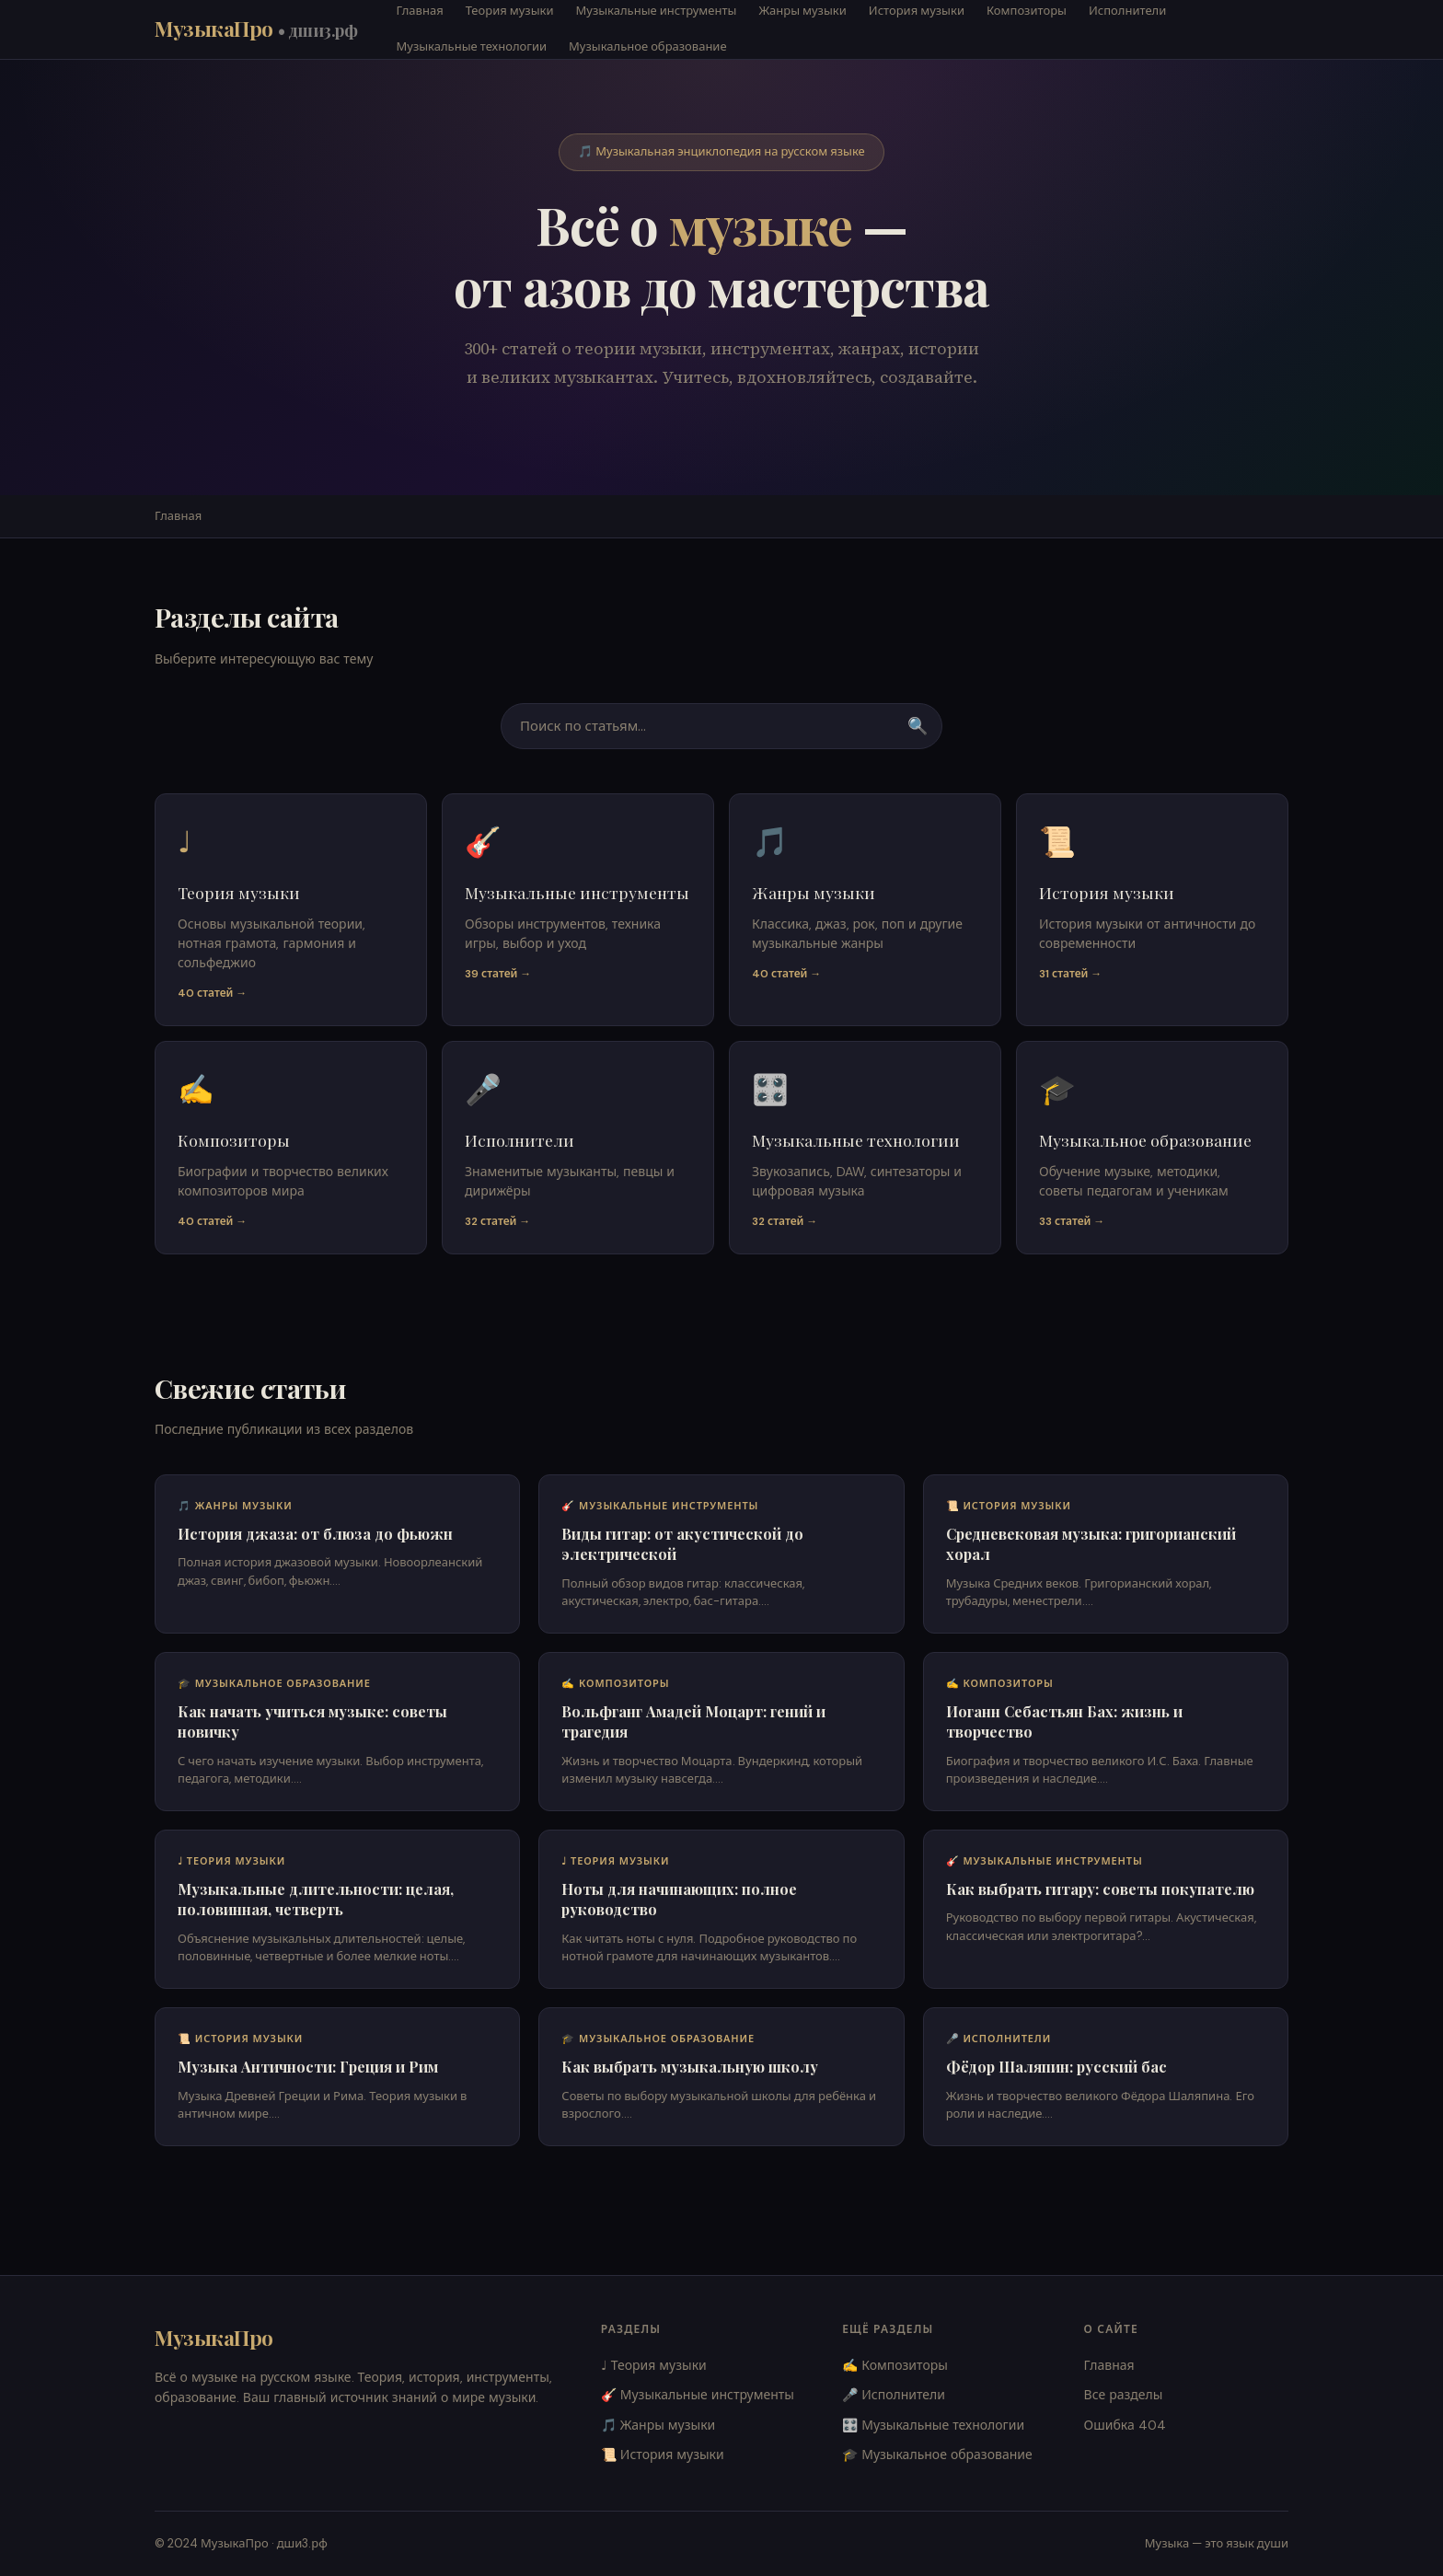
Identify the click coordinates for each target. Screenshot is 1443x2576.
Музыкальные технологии (472, 46)
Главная (178, 516)
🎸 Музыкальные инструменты (697, 2394)
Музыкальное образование (648, 46)
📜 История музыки (662, 2454)
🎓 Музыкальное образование (937, 2454)
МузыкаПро (256, 28)
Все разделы (1123, 2394)
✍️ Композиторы (895, 2365)
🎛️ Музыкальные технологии (933, 2425)
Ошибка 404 (1125, 2425)
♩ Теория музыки (654, 2365)
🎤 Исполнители (893, 2394)
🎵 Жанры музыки (658, 2425)
